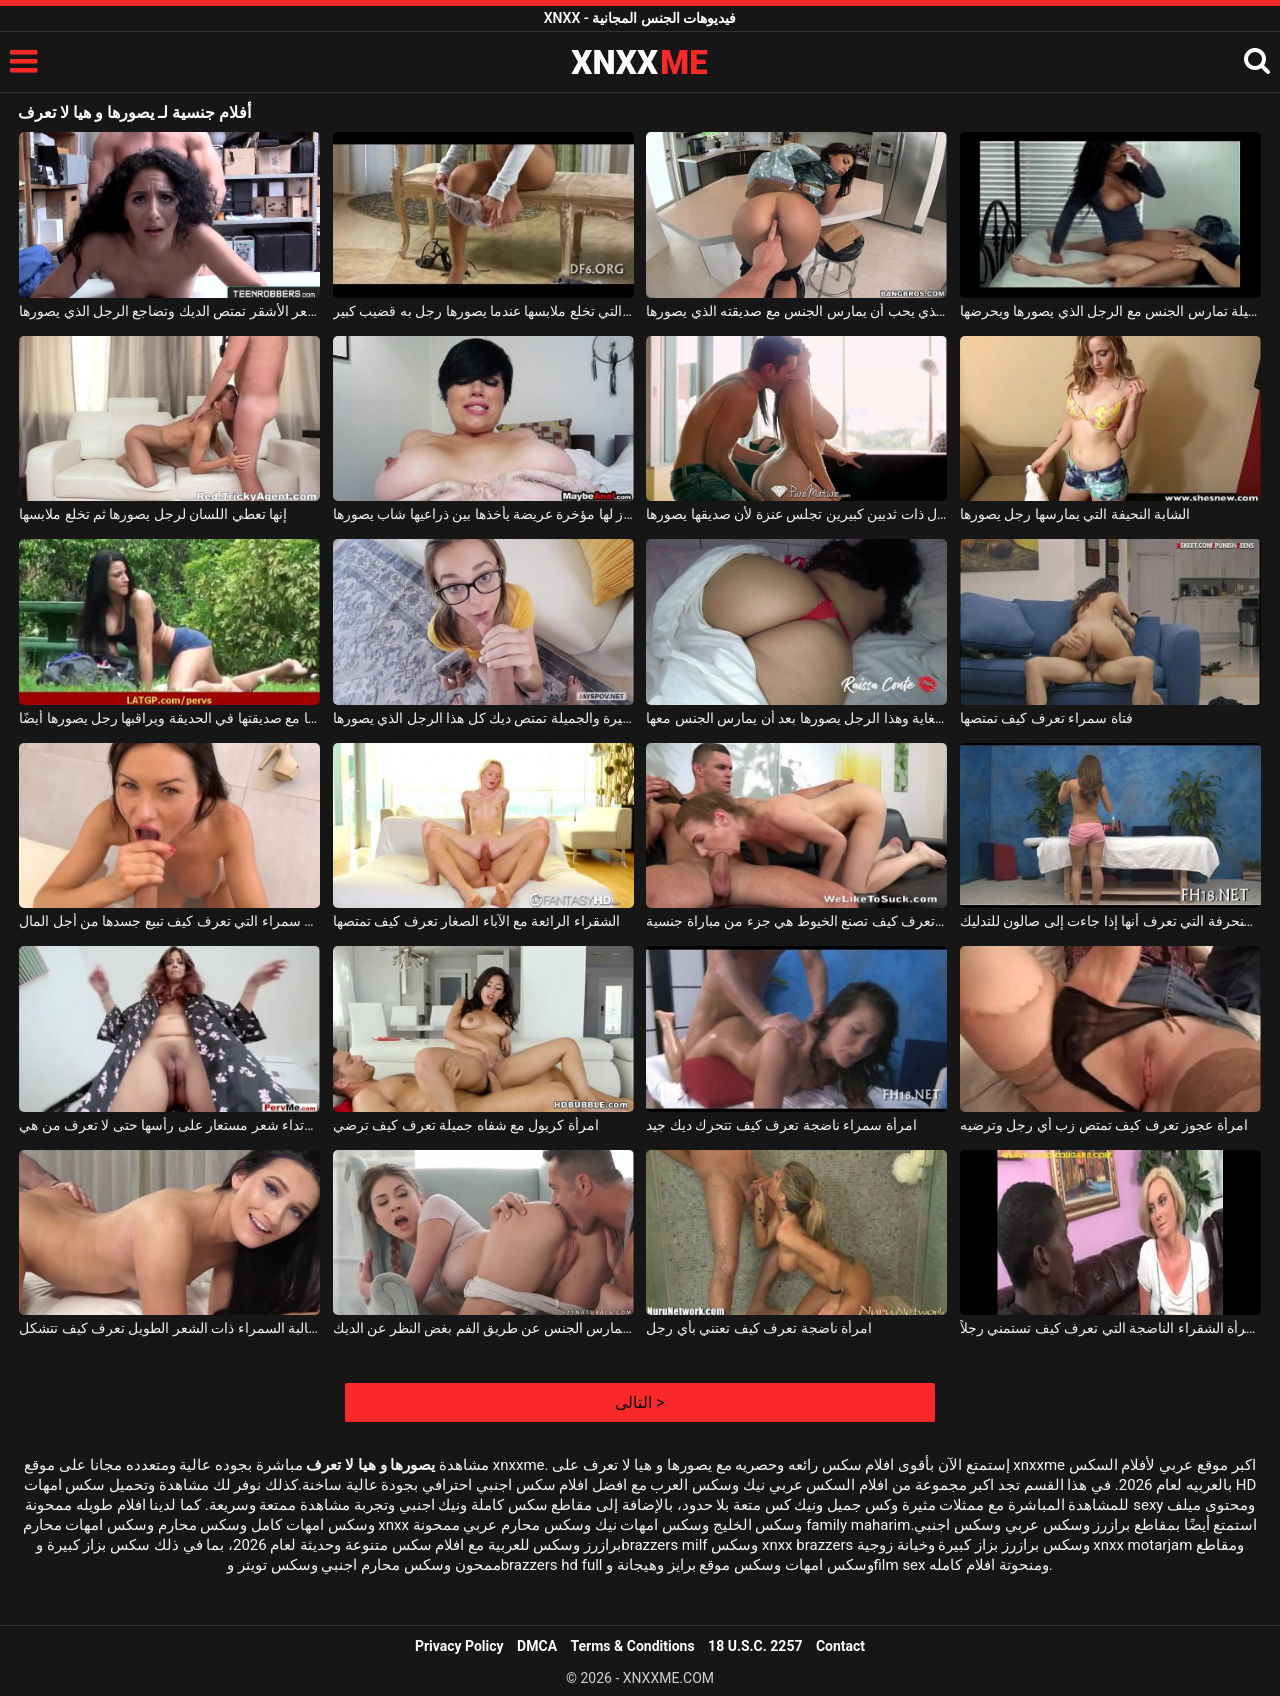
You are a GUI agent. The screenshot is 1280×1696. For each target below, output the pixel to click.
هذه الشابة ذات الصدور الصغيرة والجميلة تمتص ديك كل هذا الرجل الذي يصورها (483, 718)
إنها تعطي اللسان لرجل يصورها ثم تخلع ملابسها (153, 514)
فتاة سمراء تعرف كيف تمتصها (1046, 718)
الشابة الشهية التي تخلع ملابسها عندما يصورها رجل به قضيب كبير (483, 311)
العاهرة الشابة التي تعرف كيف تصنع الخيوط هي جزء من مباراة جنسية (796, 921)
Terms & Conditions (633, 1646)
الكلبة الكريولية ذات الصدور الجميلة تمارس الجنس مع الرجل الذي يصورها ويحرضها (1110, 311)
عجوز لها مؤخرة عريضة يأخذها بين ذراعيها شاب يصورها (483, 514)
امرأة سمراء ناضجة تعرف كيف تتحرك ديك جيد (781, 1125)
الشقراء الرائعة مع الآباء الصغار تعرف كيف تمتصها (476, 921)
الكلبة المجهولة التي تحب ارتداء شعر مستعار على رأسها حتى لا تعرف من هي (169, 1125)
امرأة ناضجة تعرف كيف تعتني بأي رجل (759, 1328)
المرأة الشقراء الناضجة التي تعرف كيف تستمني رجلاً (1110, 1328)
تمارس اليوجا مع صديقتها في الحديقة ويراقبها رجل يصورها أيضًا (169, 718)
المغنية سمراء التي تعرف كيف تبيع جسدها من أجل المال (169, 921)
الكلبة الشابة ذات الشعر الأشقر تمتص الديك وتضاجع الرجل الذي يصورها (169, 311)
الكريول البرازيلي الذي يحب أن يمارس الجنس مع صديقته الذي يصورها (796, 311)
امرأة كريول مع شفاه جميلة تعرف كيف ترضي (466, 1125)
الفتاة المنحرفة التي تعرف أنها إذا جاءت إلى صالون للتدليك (1110, 921)
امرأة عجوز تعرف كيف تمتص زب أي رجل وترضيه (1104, 1125)
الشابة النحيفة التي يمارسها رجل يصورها (1075, 514)
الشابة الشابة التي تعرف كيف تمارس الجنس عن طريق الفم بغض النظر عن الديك (483, 1328)
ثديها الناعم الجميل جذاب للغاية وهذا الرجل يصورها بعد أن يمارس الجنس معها (796, 718)
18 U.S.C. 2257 (755, 1646)
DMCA (537, 1646)
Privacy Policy (459, 1646)
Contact (840, 1646)
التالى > (639, 1402)
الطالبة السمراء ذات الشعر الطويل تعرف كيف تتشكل (169, 1328)
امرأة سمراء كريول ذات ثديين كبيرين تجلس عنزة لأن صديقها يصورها (796, 514)
